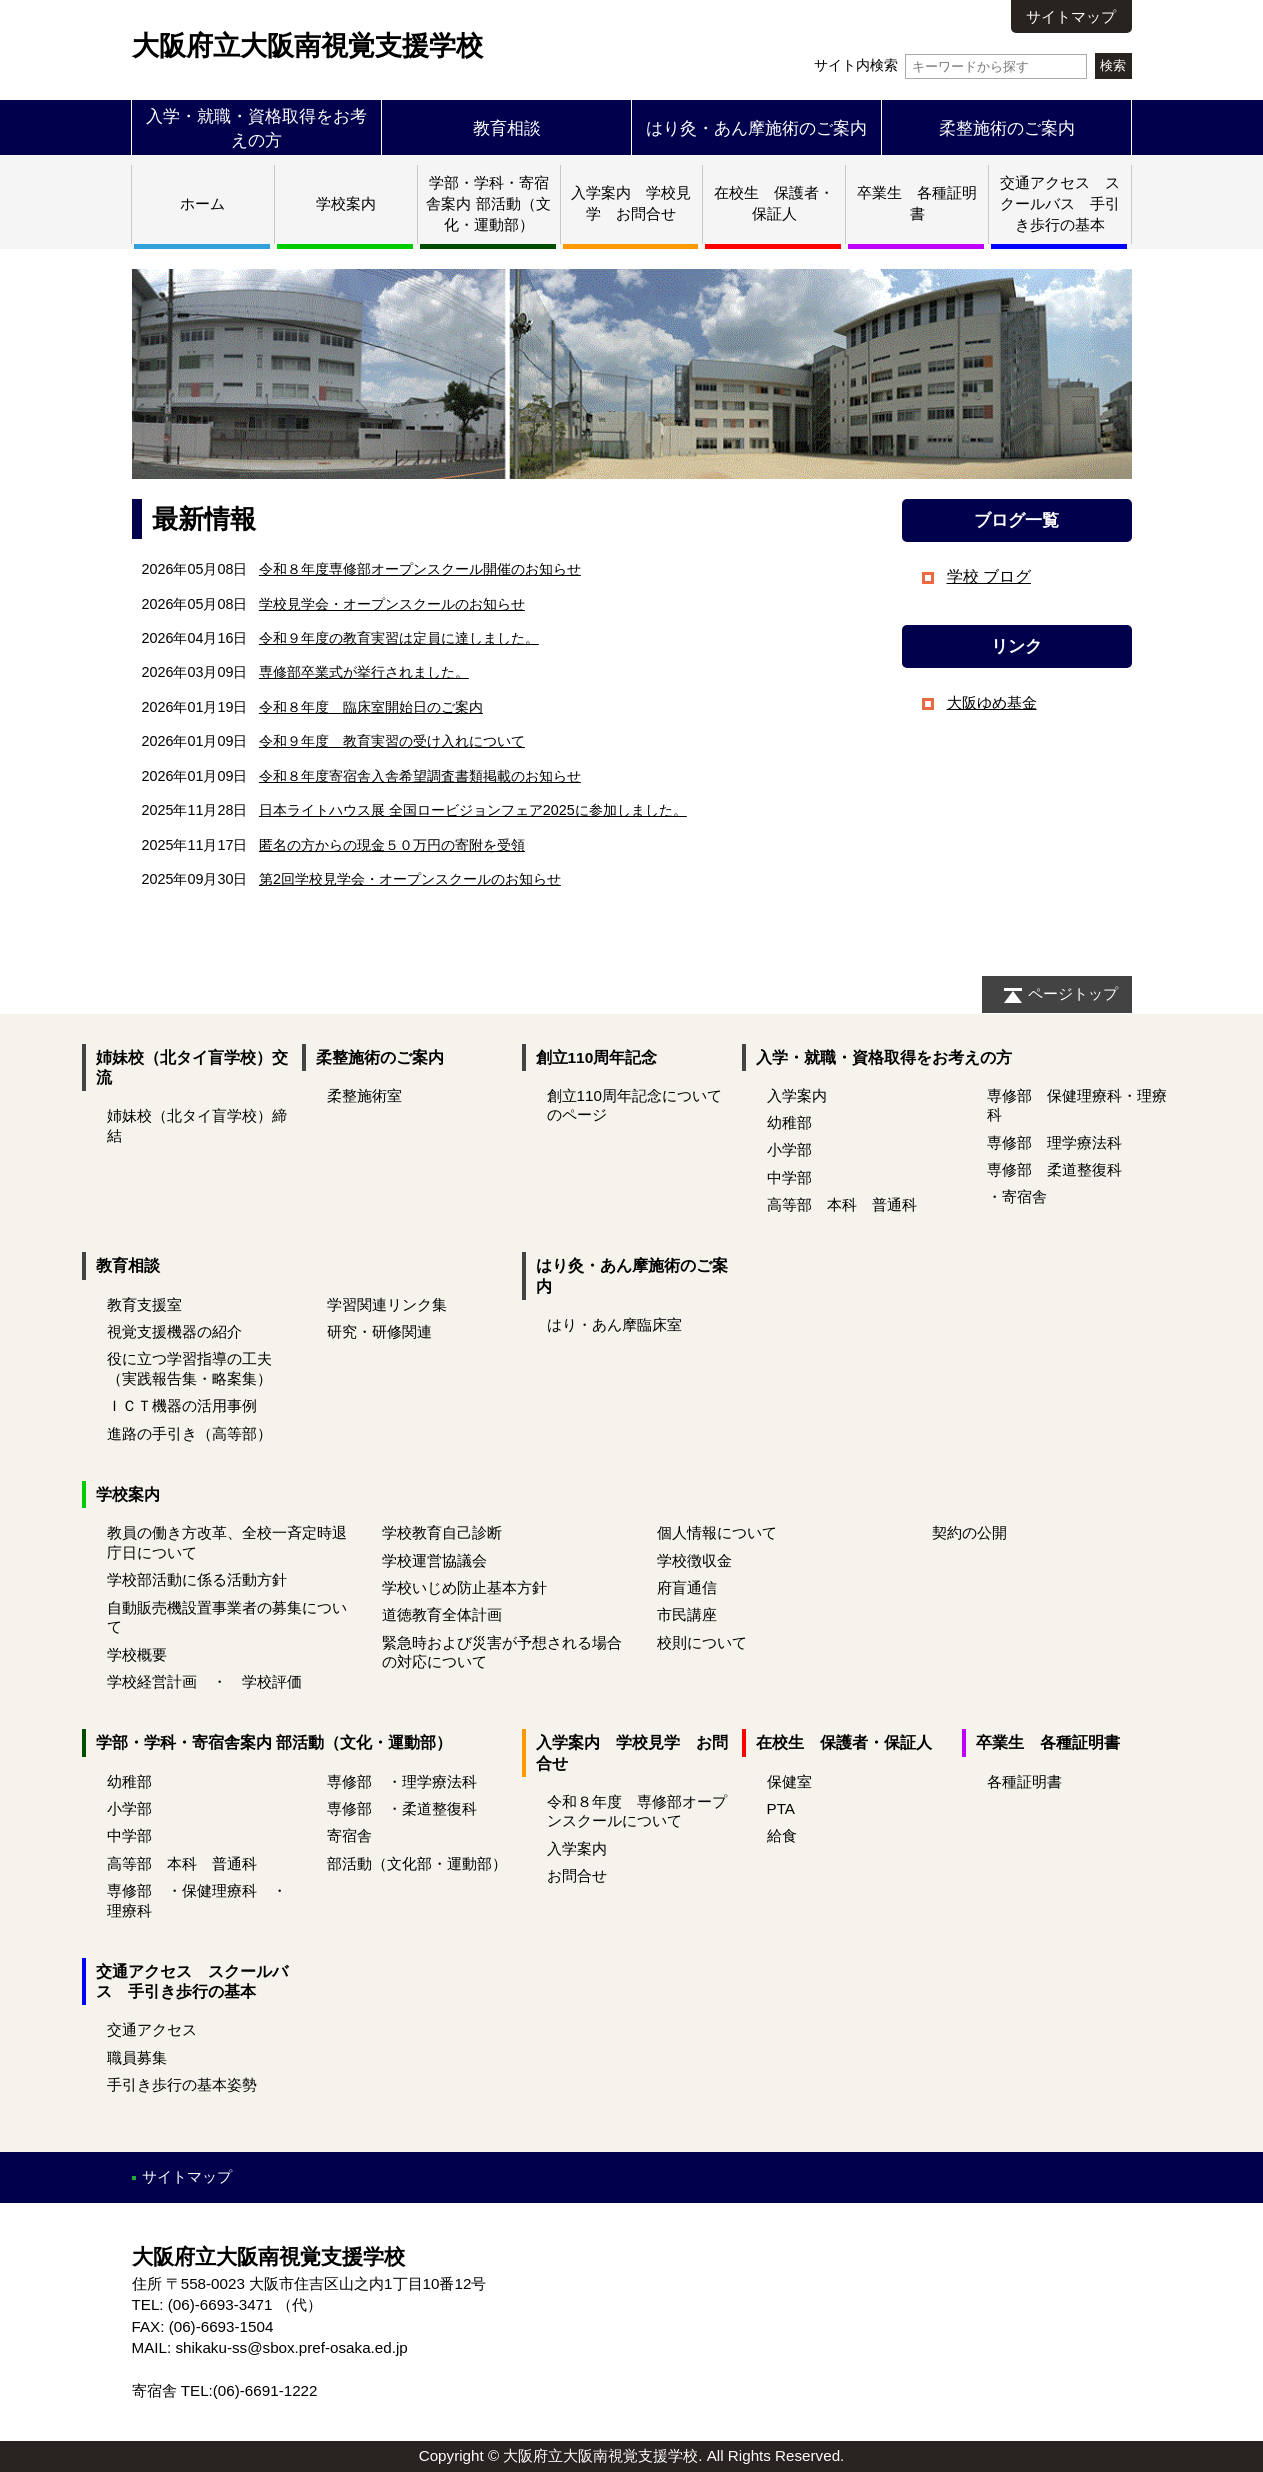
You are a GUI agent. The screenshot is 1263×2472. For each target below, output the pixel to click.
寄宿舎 (349, 1835)
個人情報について (717, 1532)
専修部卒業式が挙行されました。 (364, 672)
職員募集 (137, 2057)
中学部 (789, 1177)
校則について (702, 1642)
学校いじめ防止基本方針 (464, 1587)
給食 (782, 1835)
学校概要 (137, 1654)
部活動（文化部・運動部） (417, 1863)
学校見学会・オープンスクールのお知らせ (392, 604)
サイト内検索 (950, 65)
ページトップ (1073, 993)
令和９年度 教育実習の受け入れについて (392, 741)
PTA (781, 1808)
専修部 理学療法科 (1054, 1142)
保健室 (789, 1781)
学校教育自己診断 (442, 1532)
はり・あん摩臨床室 (614, 1324)
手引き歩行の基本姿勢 (182, 2084)
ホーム (202, 203)
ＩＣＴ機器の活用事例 (182, 1405)
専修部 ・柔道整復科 (402, 1808)
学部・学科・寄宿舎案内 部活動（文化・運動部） (488, 203)
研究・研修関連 (379, 1331)
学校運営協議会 (434, 1560)
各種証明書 (1024, 1781)
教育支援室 (144, 1304)
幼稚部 (789, 1122)
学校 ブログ (989, 576)
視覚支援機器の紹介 (174, 1331)
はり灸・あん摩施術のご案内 (756, 128)
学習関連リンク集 (387, 1304)
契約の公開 (969, 1532)
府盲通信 (687, 1587)
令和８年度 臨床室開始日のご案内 (371, 707)
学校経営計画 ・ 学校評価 (204, 1681)
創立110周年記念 (597, 1057)
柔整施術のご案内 (1007, 128)
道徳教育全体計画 (442, 1614)
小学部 (789, 1149)
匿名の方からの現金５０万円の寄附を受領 (392, 845)
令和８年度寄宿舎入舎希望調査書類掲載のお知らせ (420, 776)
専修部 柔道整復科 (1054, 1169)
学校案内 (346, 203)
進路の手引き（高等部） (189, 1433)
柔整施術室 (364, 1095)
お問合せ (577, 1875)
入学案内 (797, 1095)
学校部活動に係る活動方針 (197, 1579)
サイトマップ (1071, 16)
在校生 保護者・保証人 (844, 1742)
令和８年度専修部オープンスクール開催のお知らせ (420, 569)
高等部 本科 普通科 (842, 1204)
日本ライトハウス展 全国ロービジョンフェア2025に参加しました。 (473, 810)
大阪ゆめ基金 (992, 702)
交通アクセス (152, 2029)
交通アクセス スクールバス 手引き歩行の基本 (1060, 203)
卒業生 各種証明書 (1048, 1742)
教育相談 (507, 128)
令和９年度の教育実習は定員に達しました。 (399, 638)
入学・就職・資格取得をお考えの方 (884, 1057)
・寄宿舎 (1017, 1196)
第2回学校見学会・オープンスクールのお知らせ (410, 879)
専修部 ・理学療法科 (402, 1781)
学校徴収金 (694, 1560)
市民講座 (687, 1614)
